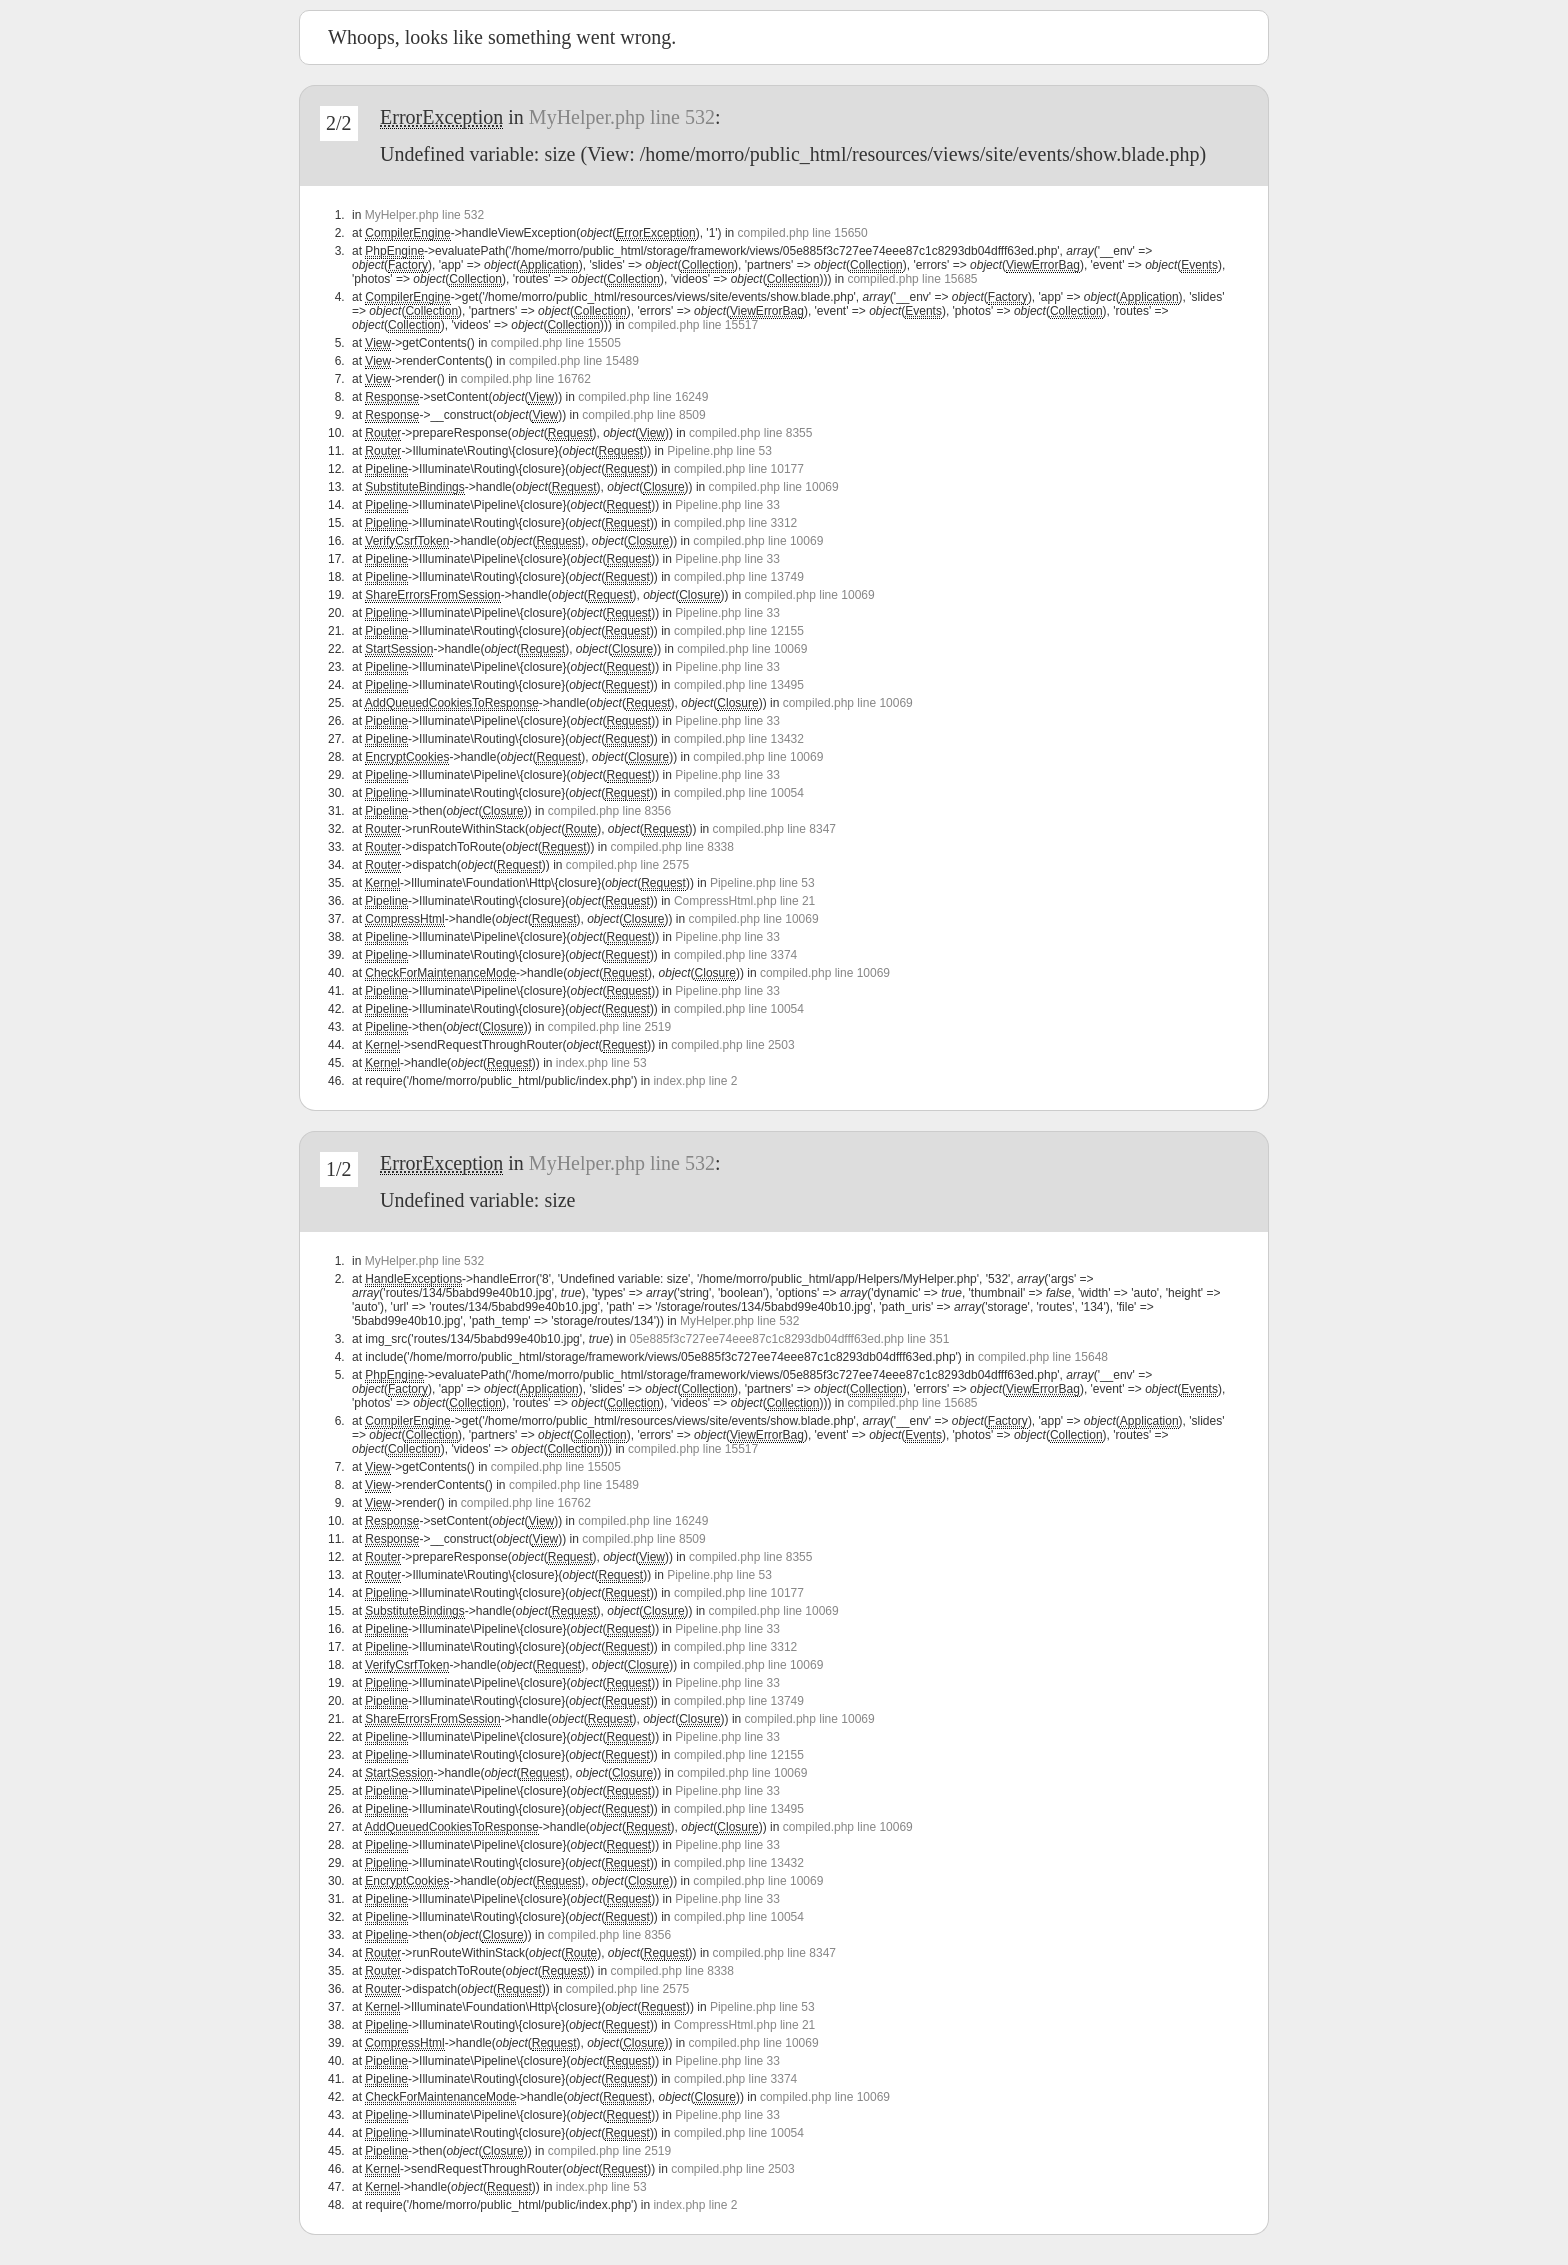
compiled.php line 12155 (739, 631)
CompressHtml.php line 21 (744, 901)
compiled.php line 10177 (739, 469)
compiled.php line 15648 (1043, 1357)
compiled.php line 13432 (739, 739)
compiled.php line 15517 (693, 325)
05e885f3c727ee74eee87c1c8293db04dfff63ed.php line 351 (789, 1339)
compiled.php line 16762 (526, 379)
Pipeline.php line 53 (719, 451)
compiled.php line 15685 (912, 279)
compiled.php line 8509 (643, 415)
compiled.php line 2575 (627, 865)
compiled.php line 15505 (556, 343)
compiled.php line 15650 (803, 233)
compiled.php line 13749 (739, 577)
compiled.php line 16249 (643, 397)
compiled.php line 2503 (732, 1045)
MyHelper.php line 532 (622, 117)
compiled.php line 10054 (739, 793)
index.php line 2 (695, 1081)
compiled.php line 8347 (774, 829)
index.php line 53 (601, 1063)
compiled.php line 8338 (672, 847)
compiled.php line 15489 (574, 361)
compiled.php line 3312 (735, 523)
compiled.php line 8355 (750, 433)
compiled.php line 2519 (609, 1027)
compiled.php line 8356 (609, 811)
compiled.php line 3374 (735, 955)
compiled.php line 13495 (739, 685)
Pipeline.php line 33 (727, 505)
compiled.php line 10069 (774, 487)
